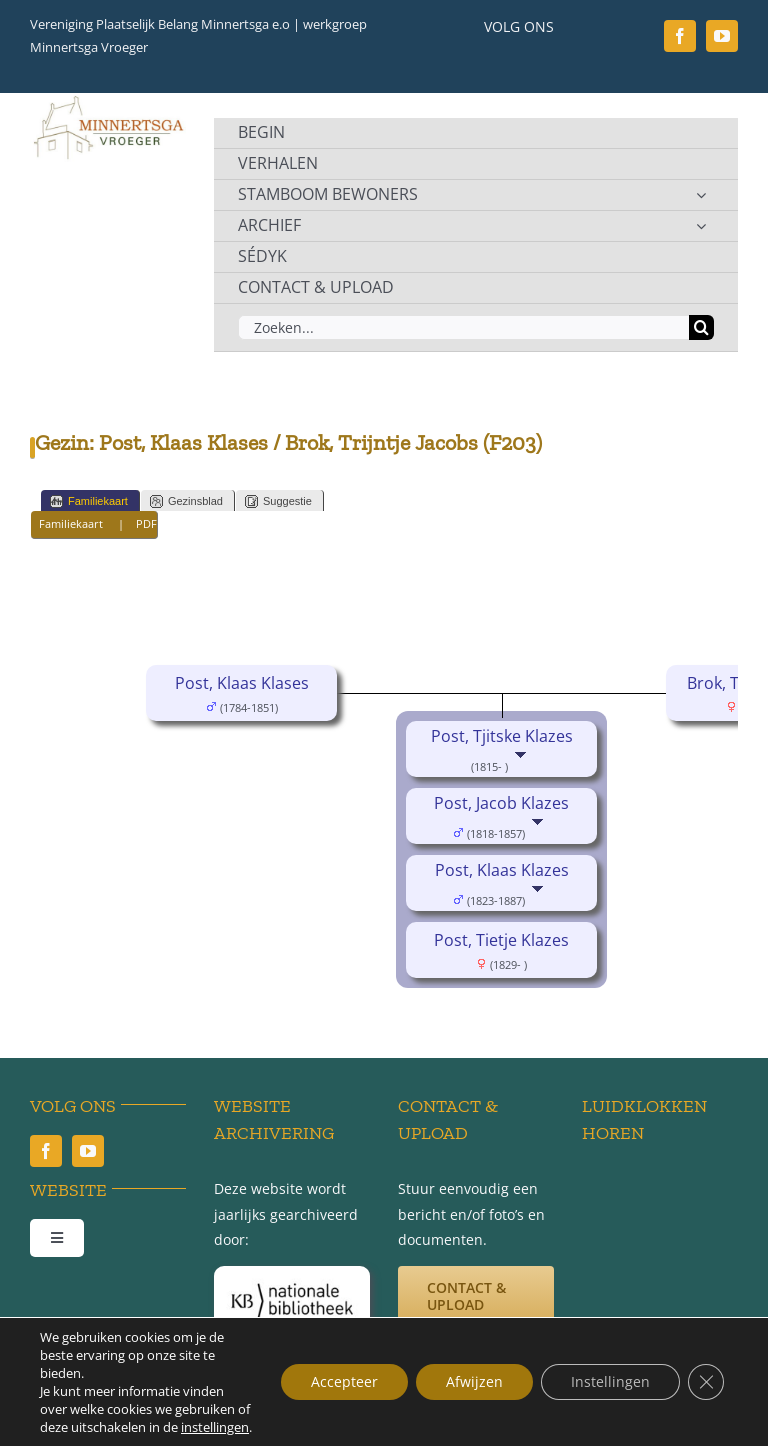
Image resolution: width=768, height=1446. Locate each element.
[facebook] (680, 36)
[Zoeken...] (463, 327)
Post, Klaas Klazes (502, 870)
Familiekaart (89, 501)
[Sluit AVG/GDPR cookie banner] (706, 1382)
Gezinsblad (186, 501)
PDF (146, 523)
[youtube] (722, 36)
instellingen (215, 1427)
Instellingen (610, 1381)
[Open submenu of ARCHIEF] (701, 226)
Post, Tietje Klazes (501, 940)
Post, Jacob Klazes (501, 803)
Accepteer (344, 1381)
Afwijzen (474, 1381)
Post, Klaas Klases (242, 683)
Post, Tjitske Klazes (502, 736)
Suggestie (278, 501)
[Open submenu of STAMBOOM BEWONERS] (701, 195)
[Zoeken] (701, 327)
